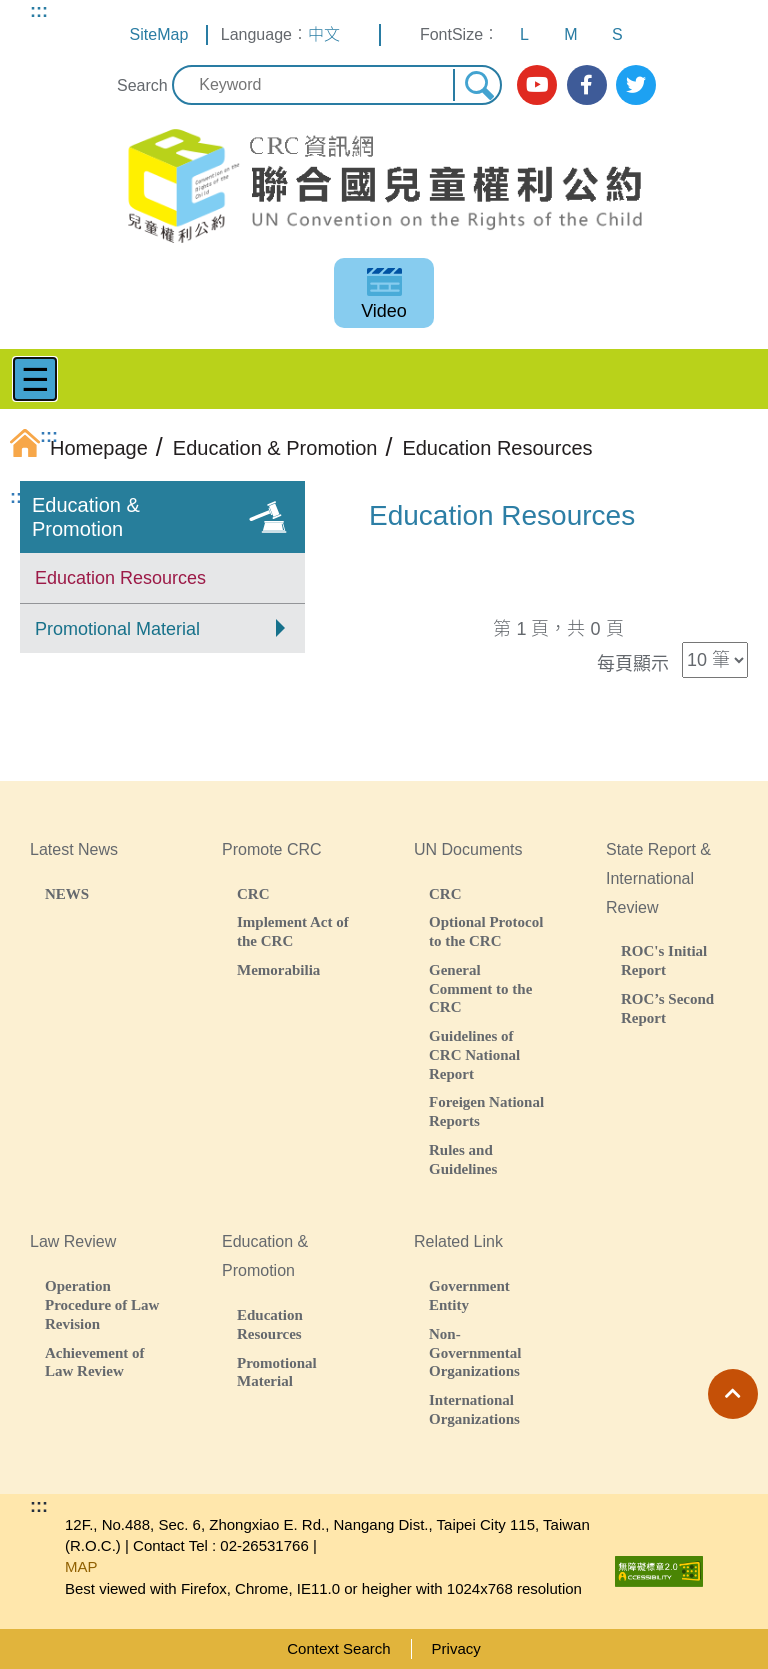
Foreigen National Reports (486, 1111)
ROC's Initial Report (664, 960)
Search (142, 85)
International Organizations (474, 1409)
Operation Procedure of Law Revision (102, 1304)
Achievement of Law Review (95, 1362)
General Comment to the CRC (480, 988)
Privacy (456, 1648)
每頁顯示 (633, 664)
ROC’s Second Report (667, 1008)
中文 (324, 34)
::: (39, 11)
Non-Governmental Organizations (475, 1352)
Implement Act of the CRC (293, 931)
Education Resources (120, 578)
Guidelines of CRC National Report (474, 1054)
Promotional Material (117, 629)
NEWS (67, 893)
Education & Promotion (86, 517)
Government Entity (469, 1295)
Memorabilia (278, 969)
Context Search (338, 1648)
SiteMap (159, 34)
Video (384, 311)
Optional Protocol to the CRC (486, 931)
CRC (253, 893)
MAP (81, 1566)
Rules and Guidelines (463, 1159)
